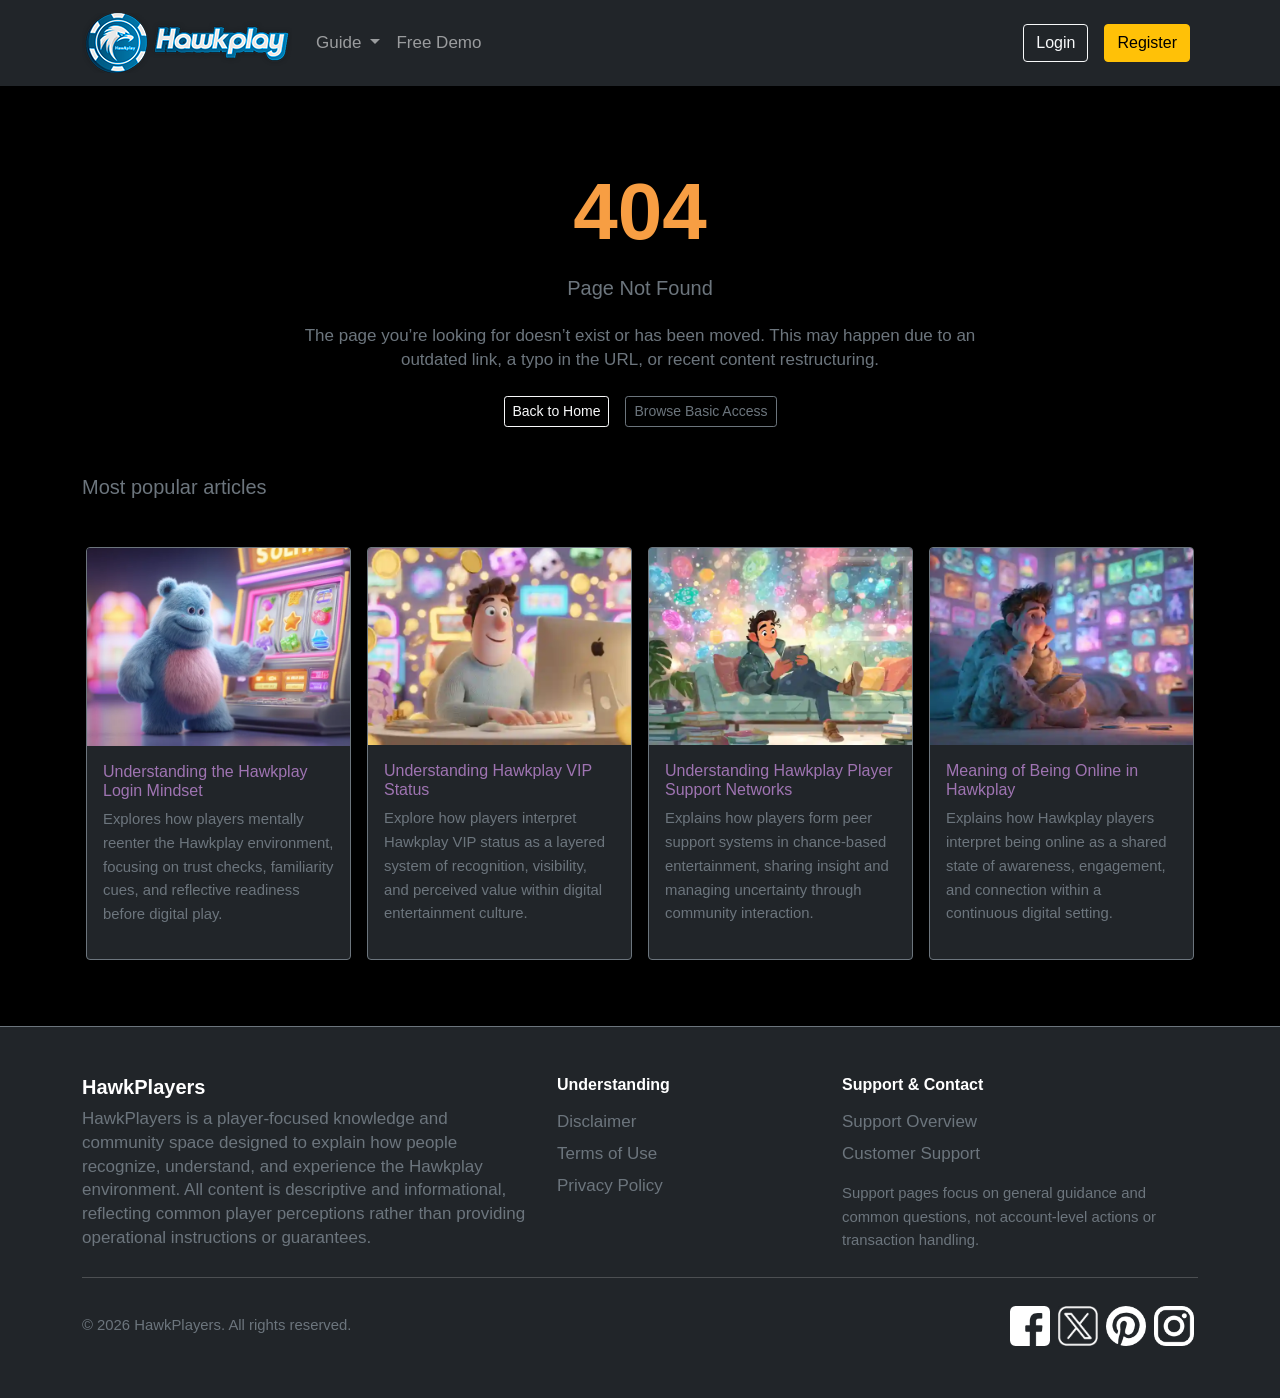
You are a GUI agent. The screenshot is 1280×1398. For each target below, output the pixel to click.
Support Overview (909, 1121)
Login (1055, 42)
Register (1147, 42)
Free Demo (438, 42)
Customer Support (911, 1153)
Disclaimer (596, 1121)
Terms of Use (607, 1153)
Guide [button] (341, 42)
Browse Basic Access (700, 411)
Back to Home (557, 411)
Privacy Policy (610, 1185)
